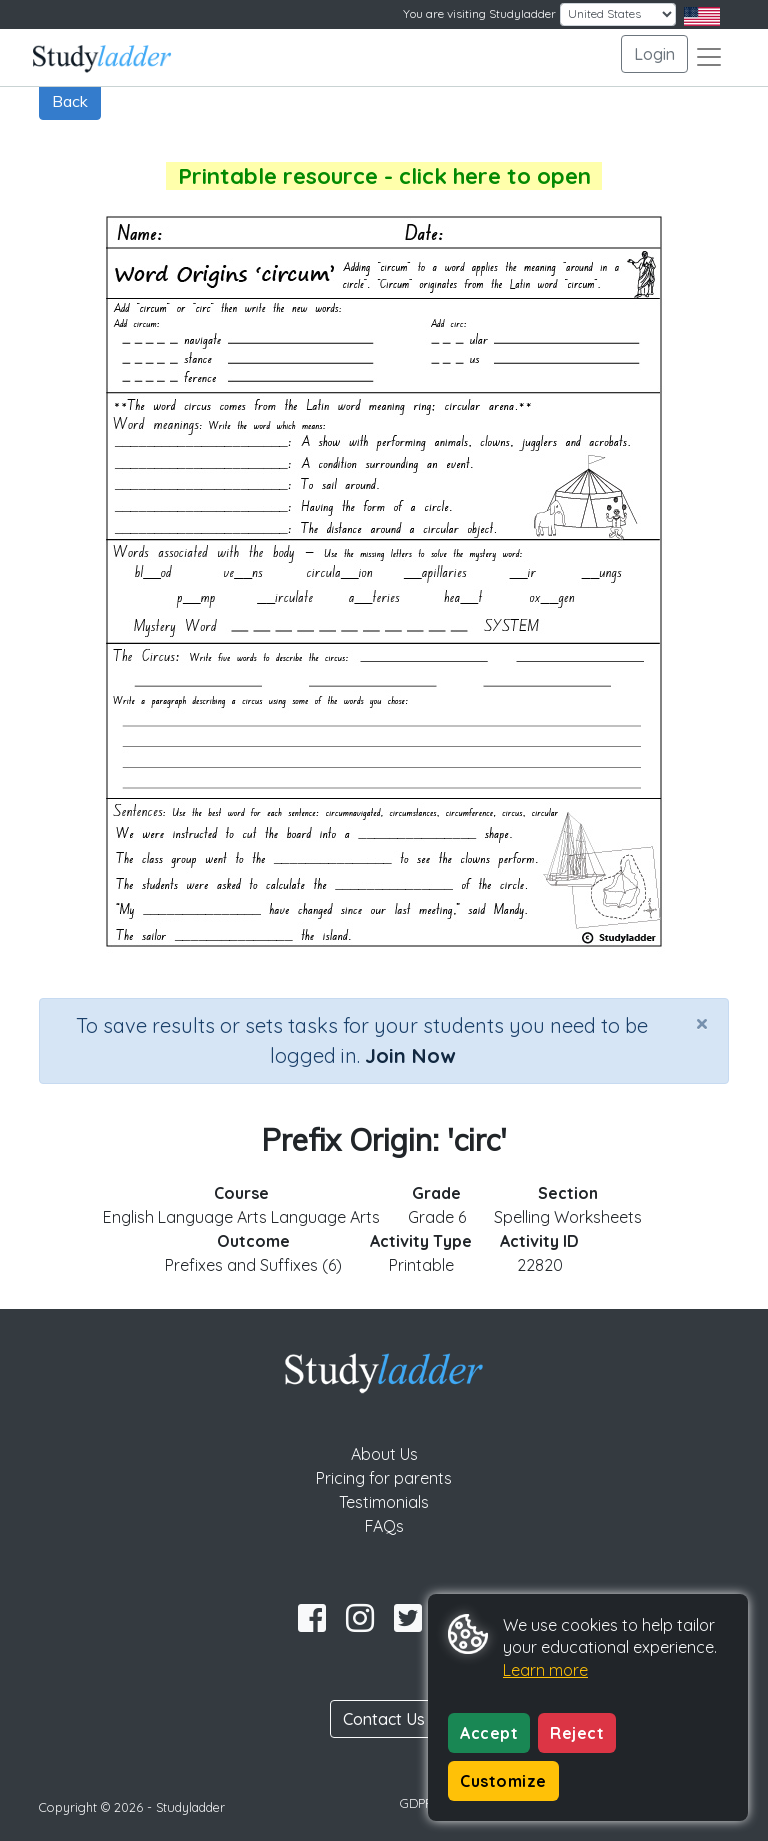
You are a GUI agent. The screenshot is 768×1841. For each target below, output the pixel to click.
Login (654, 54)
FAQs (384, 1526)
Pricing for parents (384, 1478)
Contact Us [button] (384, 1719)
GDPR (417, 1803)
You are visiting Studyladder (479, 13)
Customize (503, 1781)
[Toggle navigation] (709, 57)
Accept (489, 1733)
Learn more (545, 1670)
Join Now (410, 1055)
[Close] (702, 1023)
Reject (577, 1733)
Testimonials (384, 1502)
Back (70, 101)
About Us (384, 1454)
